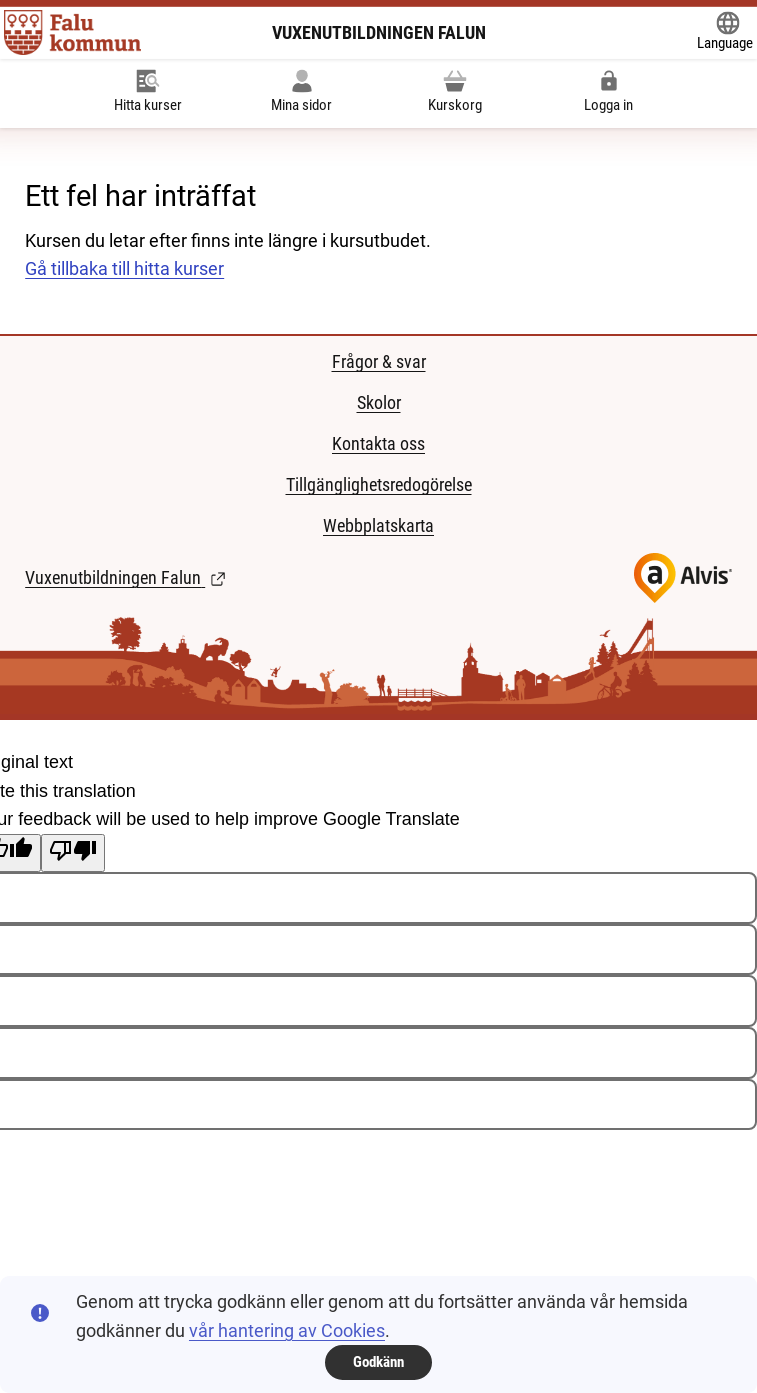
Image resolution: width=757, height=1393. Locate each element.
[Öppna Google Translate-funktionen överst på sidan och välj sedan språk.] (725, 33)
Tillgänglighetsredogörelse (379, 484)
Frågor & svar (379, 361)
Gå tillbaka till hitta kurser (124, 268)
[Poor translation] (73, 853)
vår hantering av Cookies (287, 1330)
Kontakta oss (378, 443)
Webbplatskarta (378, 525)
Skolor (379, 402)
